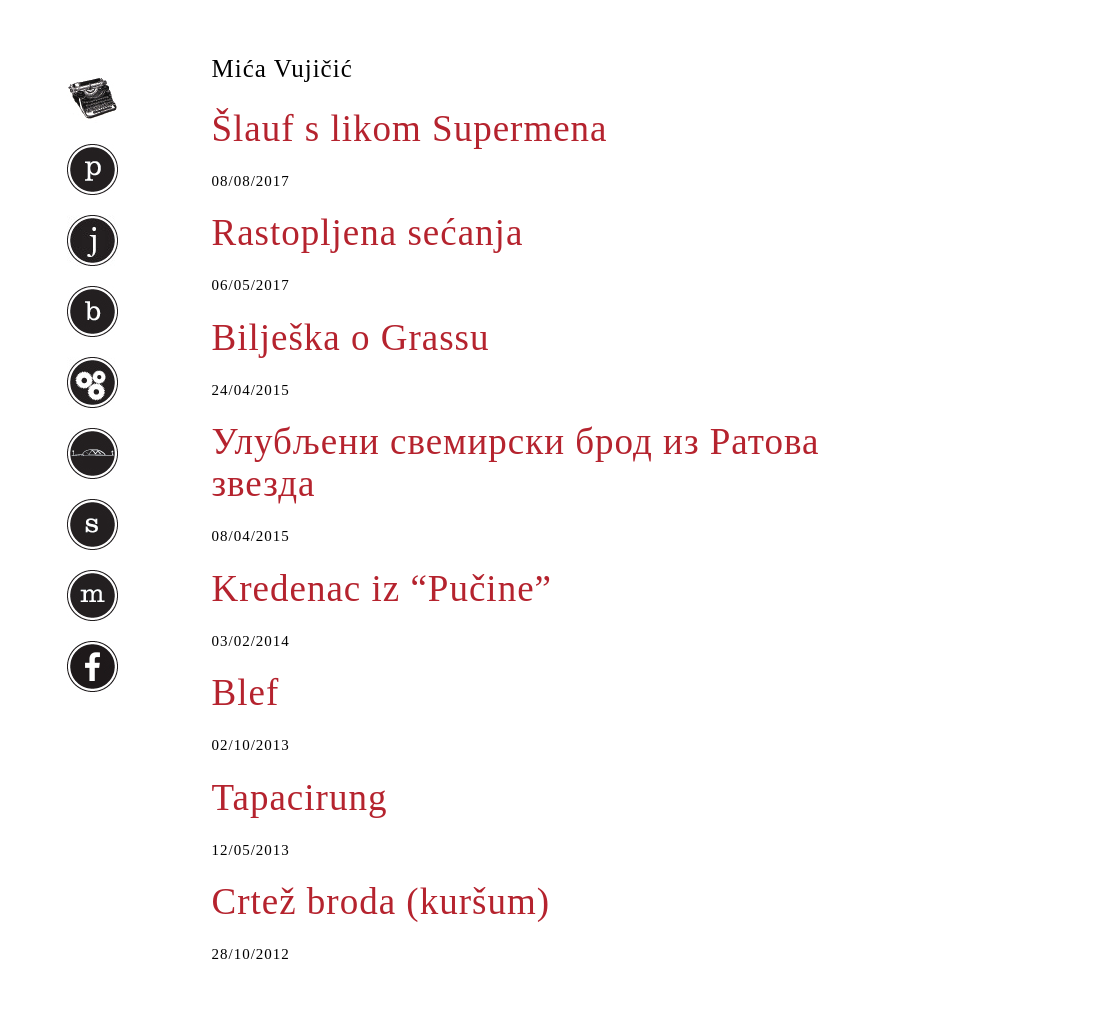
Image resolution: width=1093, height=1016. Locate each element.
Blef (246, 692)
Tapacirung (300, 797)
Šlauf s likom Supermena (410, 128)
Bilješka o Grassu (351, 337)
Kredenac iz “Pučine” (382, 588)
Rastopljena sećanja (368, 232)
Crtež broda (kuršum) (381, 901)
